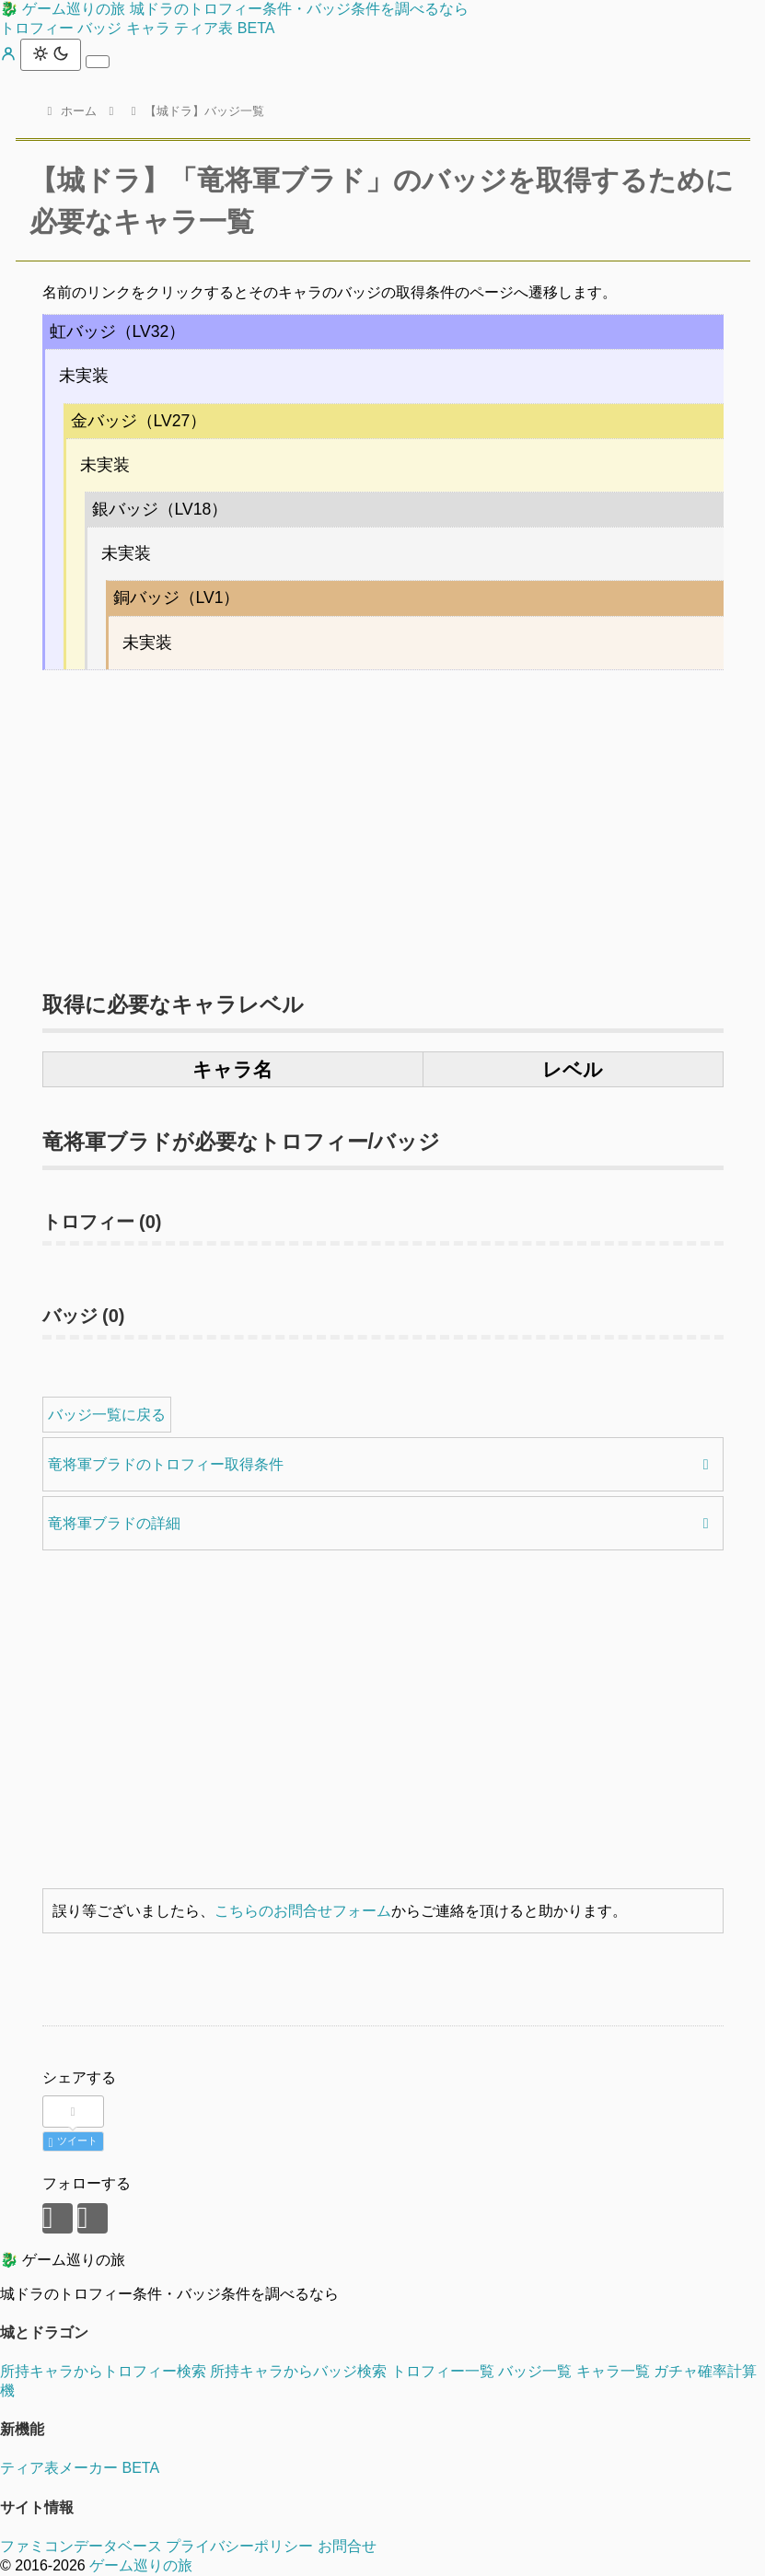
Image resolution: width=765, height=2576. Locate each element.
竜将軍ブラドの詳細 (114, 1523)
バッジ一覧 (535, 2371)
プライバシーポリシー (239, 2546)
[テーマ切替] (50, 55)
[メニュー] (98, 61)
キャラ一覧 (613, 2371)
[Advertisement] (383, 821)
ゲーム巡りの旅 (140, 2565)
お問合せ (347, 2546)
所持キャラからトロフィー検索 (103, 2371)
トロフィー (37, 28)
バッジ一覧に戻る (107, 1414)
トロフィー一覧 (442, 2371)
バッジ (99, 28)
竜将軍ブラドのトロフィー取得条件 (166, 1464)
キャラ (148, 28)
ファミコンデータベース (81, 2546)
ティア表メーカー (79, 2468)
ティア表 (224, 28)
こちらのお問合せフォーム (302, 1911)
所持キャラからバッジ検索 (298, 2371)
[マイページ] (10, 56)
